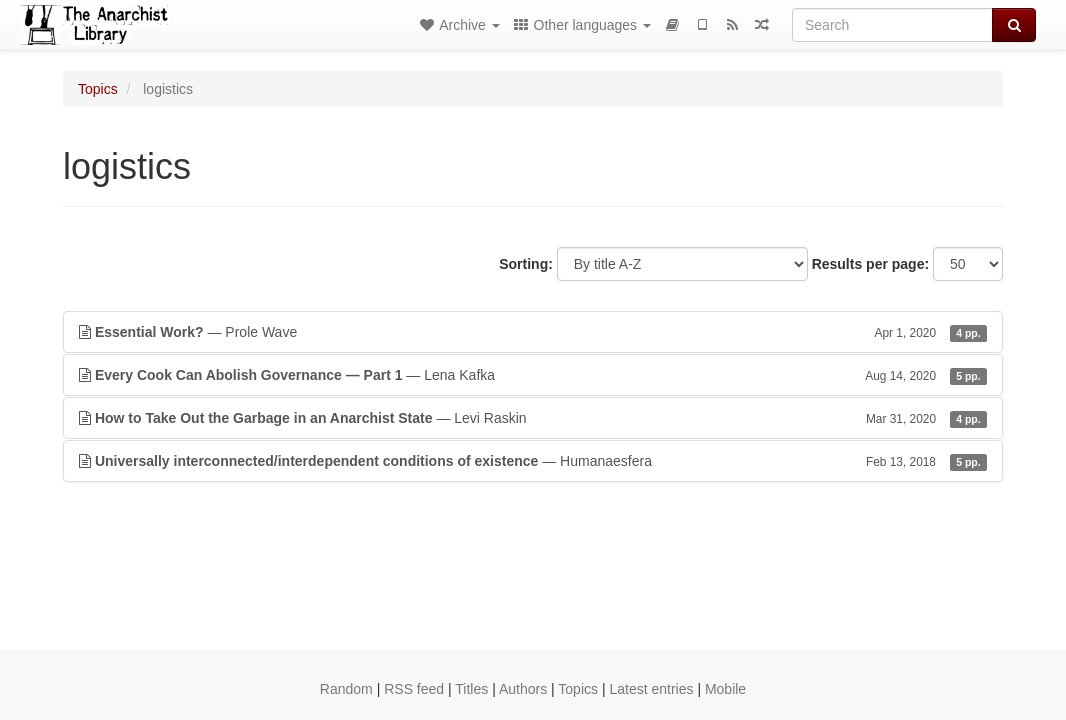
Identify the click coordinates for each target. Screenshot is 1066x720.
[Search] (892, 25)
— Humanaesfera (533, 461)
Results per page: (870, 264)
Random (346, 689)
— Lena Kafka (533, 375)
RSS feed (414, 689)
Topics (98, 89)
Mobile (725, 689)
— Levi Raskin (533, 418)
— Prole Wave (533, 332)
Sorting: (526, 264)
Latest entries (651, 689)
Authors (523, 689)
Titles (471, 689)
